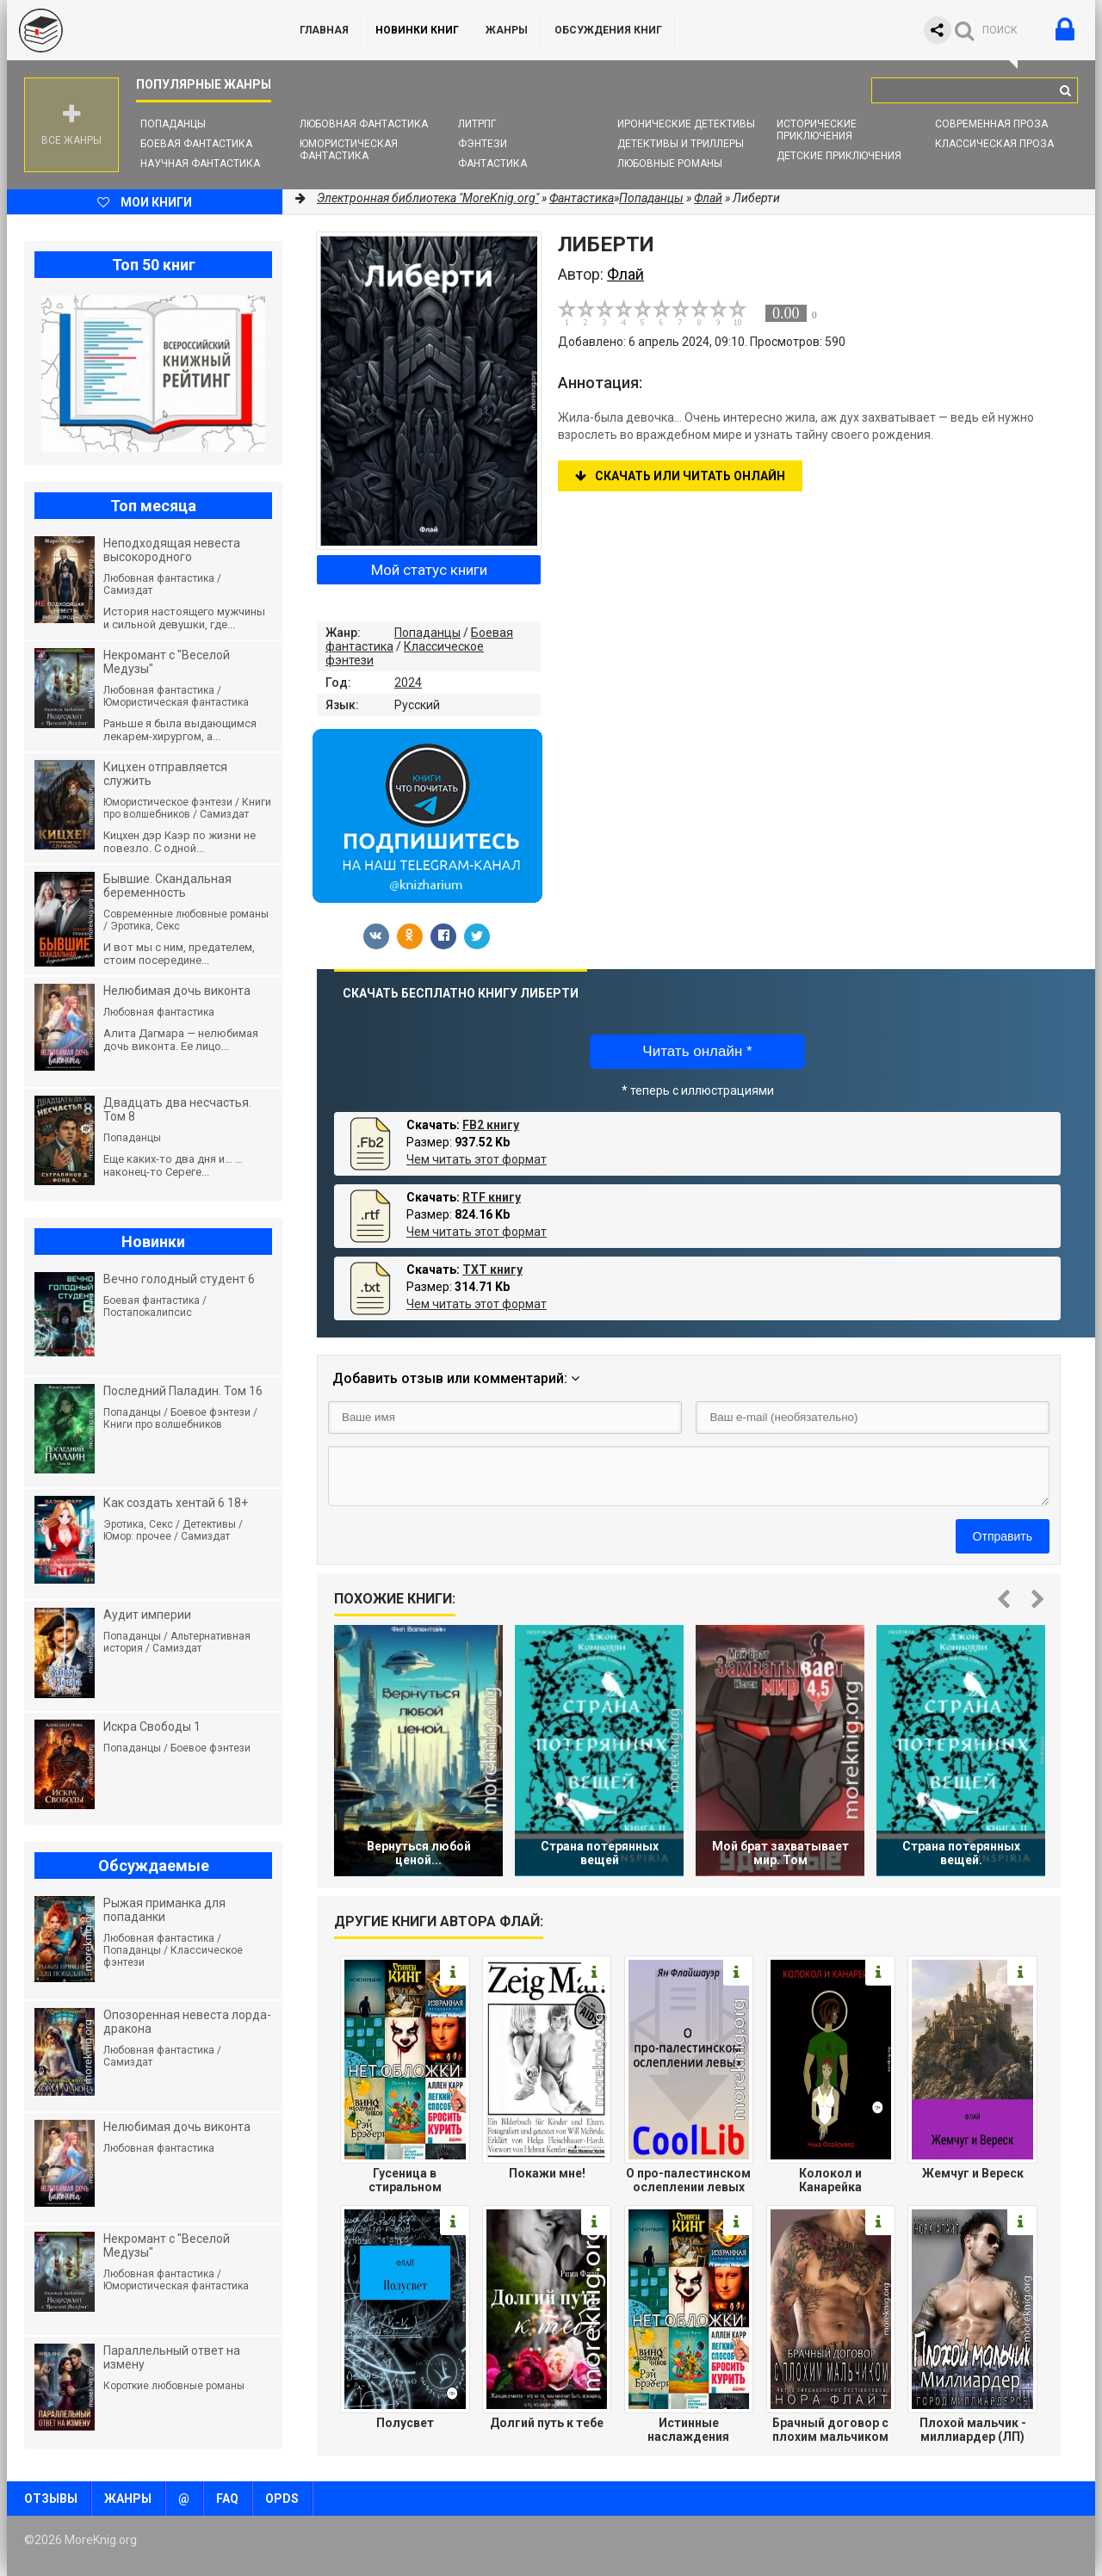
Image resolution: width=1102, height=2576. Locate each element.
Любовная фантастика (364, 124)
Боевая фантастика (196, 144)
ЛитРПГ (477, 124)
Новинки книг (417, 30)
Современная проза (991, 124)
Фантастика (492, 164)
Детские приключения (839, 156)
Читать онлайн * (697, 1051)
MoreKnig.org (136, 30)
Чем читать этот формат (476, 1159)
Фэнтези (482, 144)
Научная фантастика (200, 164)
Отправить (1002, 1536)
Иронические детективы (686, 124)
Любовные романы (669, 164)
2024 (408, 682)
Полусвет (405, 2423)
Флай (708, 198)
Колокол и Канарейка (830, 2180)
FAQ (227, 2498)
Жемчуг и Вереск (973, 2173)
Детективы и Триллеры (680, 144)
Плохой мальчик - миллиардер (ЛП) (972, 2429)
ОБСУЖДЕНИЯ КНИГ (608, 30)
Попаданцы (173, 124)
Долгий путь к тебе (547, 2423)
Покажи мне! (547, 2173)
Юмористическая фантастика (349, 150)
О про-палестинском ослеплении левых (688, 2180)
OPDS (282, 2498)
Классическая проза (994, 144)
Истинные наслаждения (688, 2429)
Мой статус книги (429, 569)
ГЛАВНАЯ (324, 30)
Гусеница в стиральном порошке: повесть (404, 2180)
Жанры (507, 30)
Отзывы (50, 2498)
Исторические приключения (817, 130)
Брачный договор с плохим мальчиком (830, 2429)
